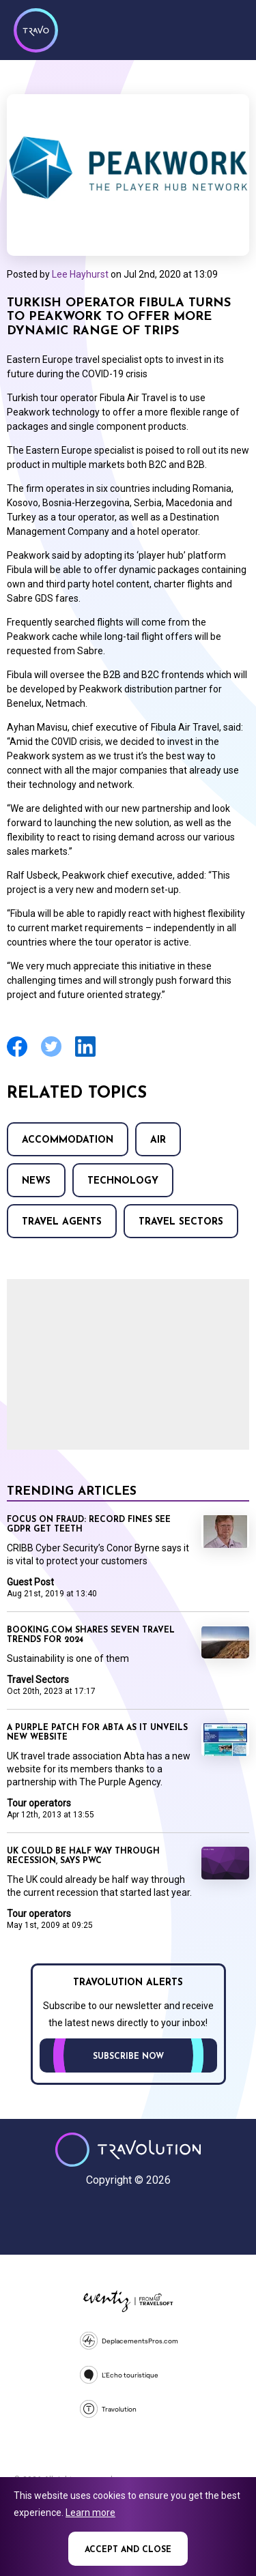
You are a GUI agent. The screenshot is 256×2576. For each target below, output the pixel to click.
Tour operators (39, 1803)
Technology (122, 1181)
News (36, 1181)
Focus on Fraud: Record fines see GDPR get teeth (89, 1525)
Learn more (90, 2512)
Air (158, 1140)
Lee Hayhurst (80, 274)
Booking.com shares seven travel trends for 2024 (91, 1635)
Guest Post (30, 1582)
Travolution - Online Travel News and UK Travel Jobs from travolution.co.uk (128, 2150)
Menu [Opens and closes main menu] (228, 28)
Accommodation (67, 1140)
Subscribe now (128, 2057)
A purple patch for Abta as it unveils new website (97, 1733)
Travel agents (62, 1222)
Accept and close (128, 2550)
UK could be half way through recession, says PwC (83, 1856)
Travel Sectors (181, 1222)
